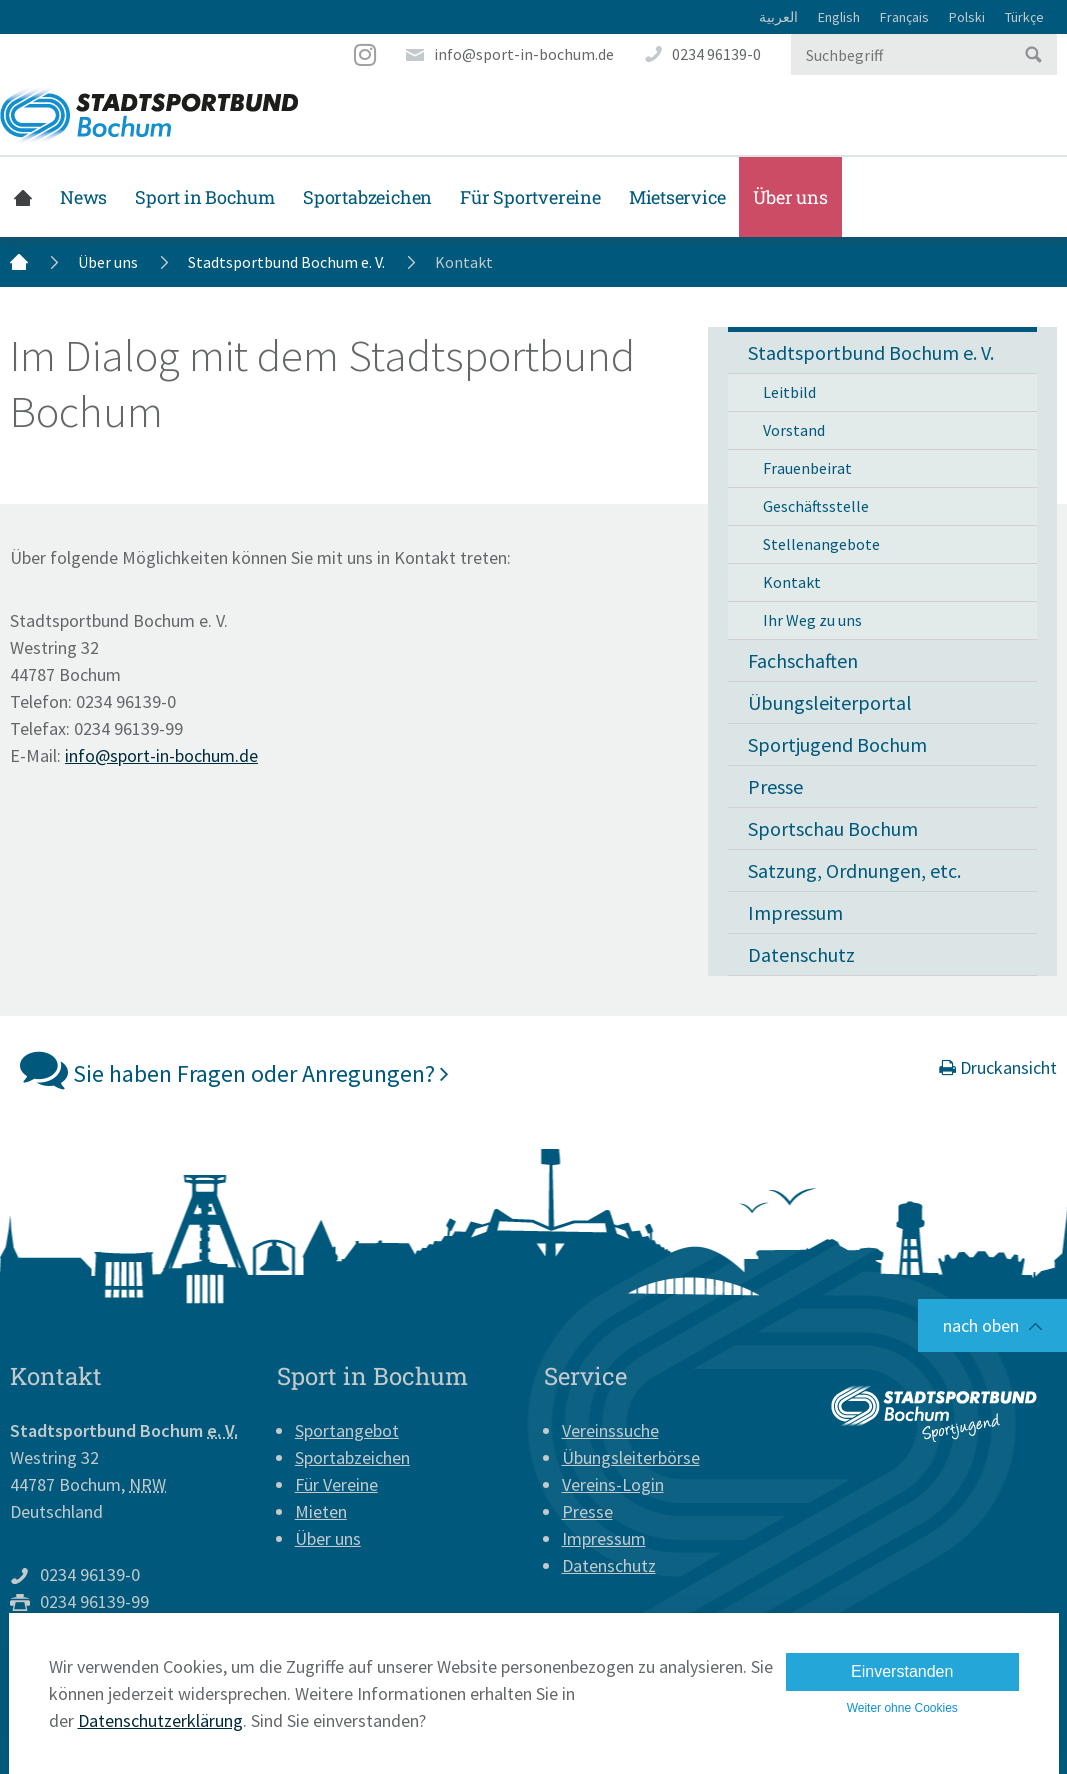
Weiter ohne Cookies (902, 1708)
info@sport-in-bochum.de (524, 54)
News (83, 197)
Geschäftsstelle (816, 506)
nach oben (981, 1325)
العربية (778, 17)
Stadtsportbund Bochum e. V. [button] (871, 352)
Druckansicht (998, 1067)
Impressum (795, 912)
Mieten (321, 1511)
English (839, 17)
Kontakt (792, 582)
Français (904, 17)
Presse (775, 786)
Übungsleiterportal (830, 702)
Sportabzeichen (367, 197)
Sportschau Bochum (833, 828)
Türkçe (1024, 17)
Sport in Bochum (205, 197)
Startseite (23, 197)
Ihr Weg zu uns (812, 620)
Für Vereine (336, 1484)
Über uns (790, 197)
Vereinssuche (610, 1430)
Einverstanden (902, 1671)
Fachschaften (803, 660)
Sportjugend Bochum (837, 744)
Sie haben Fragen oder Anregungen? (234, 1069)
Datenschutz (801, 954)
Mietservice (677, 197)
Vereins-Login (613, 1484)
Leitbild (789, 392)
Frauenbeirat (807, 468)
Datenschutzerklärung (160, 1720)
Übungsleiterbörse (631, 1457)
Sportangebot (347, 1430)
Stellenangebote (821, 544)
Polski (967, 17)
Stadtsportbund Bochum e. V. (286, 262)
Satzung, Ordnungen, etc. (854, 870)
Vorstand (794, 430)
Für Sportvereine (530, 197)
